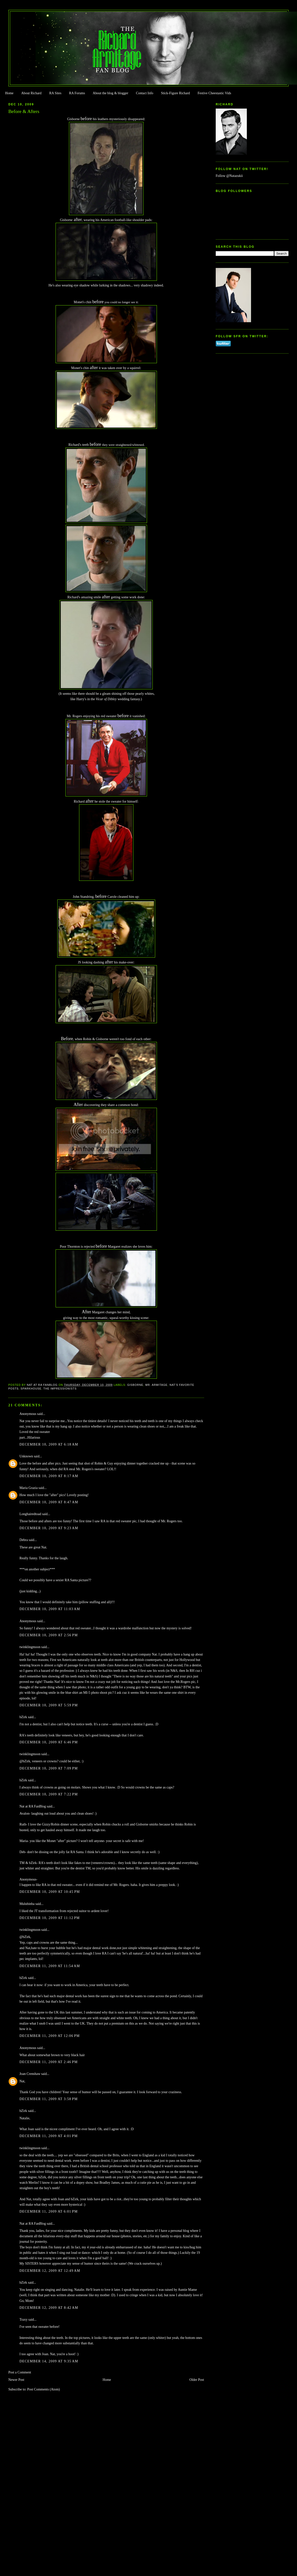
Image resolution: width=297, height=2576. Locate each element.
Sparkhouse (31, 1388)
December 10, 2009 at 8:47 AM (49, 1502)
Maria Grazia (29, 1488)
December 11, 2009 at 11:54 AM (50, 1966)
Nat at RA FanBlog (33, 1806)
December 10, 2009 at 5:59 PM (49, 1705)
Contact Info (144, 93)
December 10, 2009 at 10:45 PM (50, 1892)
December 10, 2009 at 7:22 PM (49, 1794)
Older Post (196, 2380)
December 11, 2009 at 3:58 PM (49, 2099)
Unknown (26, 1456)
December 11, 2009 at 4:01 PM (49, 2136)
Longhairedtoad (30, 1514)
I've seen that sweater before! (40, 2327)
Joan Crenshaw (30, 2074)
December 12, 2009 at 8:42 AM (49, 2308)
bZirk (23, 1717)
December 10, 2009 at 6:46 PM (49, 1742)
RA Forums (77, 93)
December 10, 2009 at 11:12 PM (50, 1918)
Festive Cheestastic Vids (214, 93)
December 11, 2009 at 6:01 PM (49, 2211)
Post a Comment (19, 2372)
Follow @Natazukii (229, 176)
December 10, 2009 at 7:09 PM (49, 1768)
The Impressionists (60, 1388)
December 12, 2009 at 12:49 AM (50, 2271)
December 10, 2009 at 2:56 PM (49, 1635)
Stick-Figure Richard (175, 93)
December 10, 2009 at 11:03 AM (50, 1609)
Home (9, 93)
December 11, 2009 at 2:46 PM (49, 2062)
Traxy (24, 2319)
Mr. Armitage (156, 1384)
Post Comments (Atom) (43, 2389)
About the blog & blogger (110, 93)
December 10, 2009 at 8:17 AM (49, 1476)
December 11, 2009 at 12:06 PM (50, 2036)
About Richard (31, 93)
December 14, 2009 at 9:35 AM (49, 2361)
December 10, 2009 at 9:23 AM (49, 1528)
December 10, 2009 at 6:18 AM (49, 1444)
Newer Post (16, 2380)
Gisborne (135, 1384)
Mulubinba (27, 1904)
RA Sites (55, 93)
